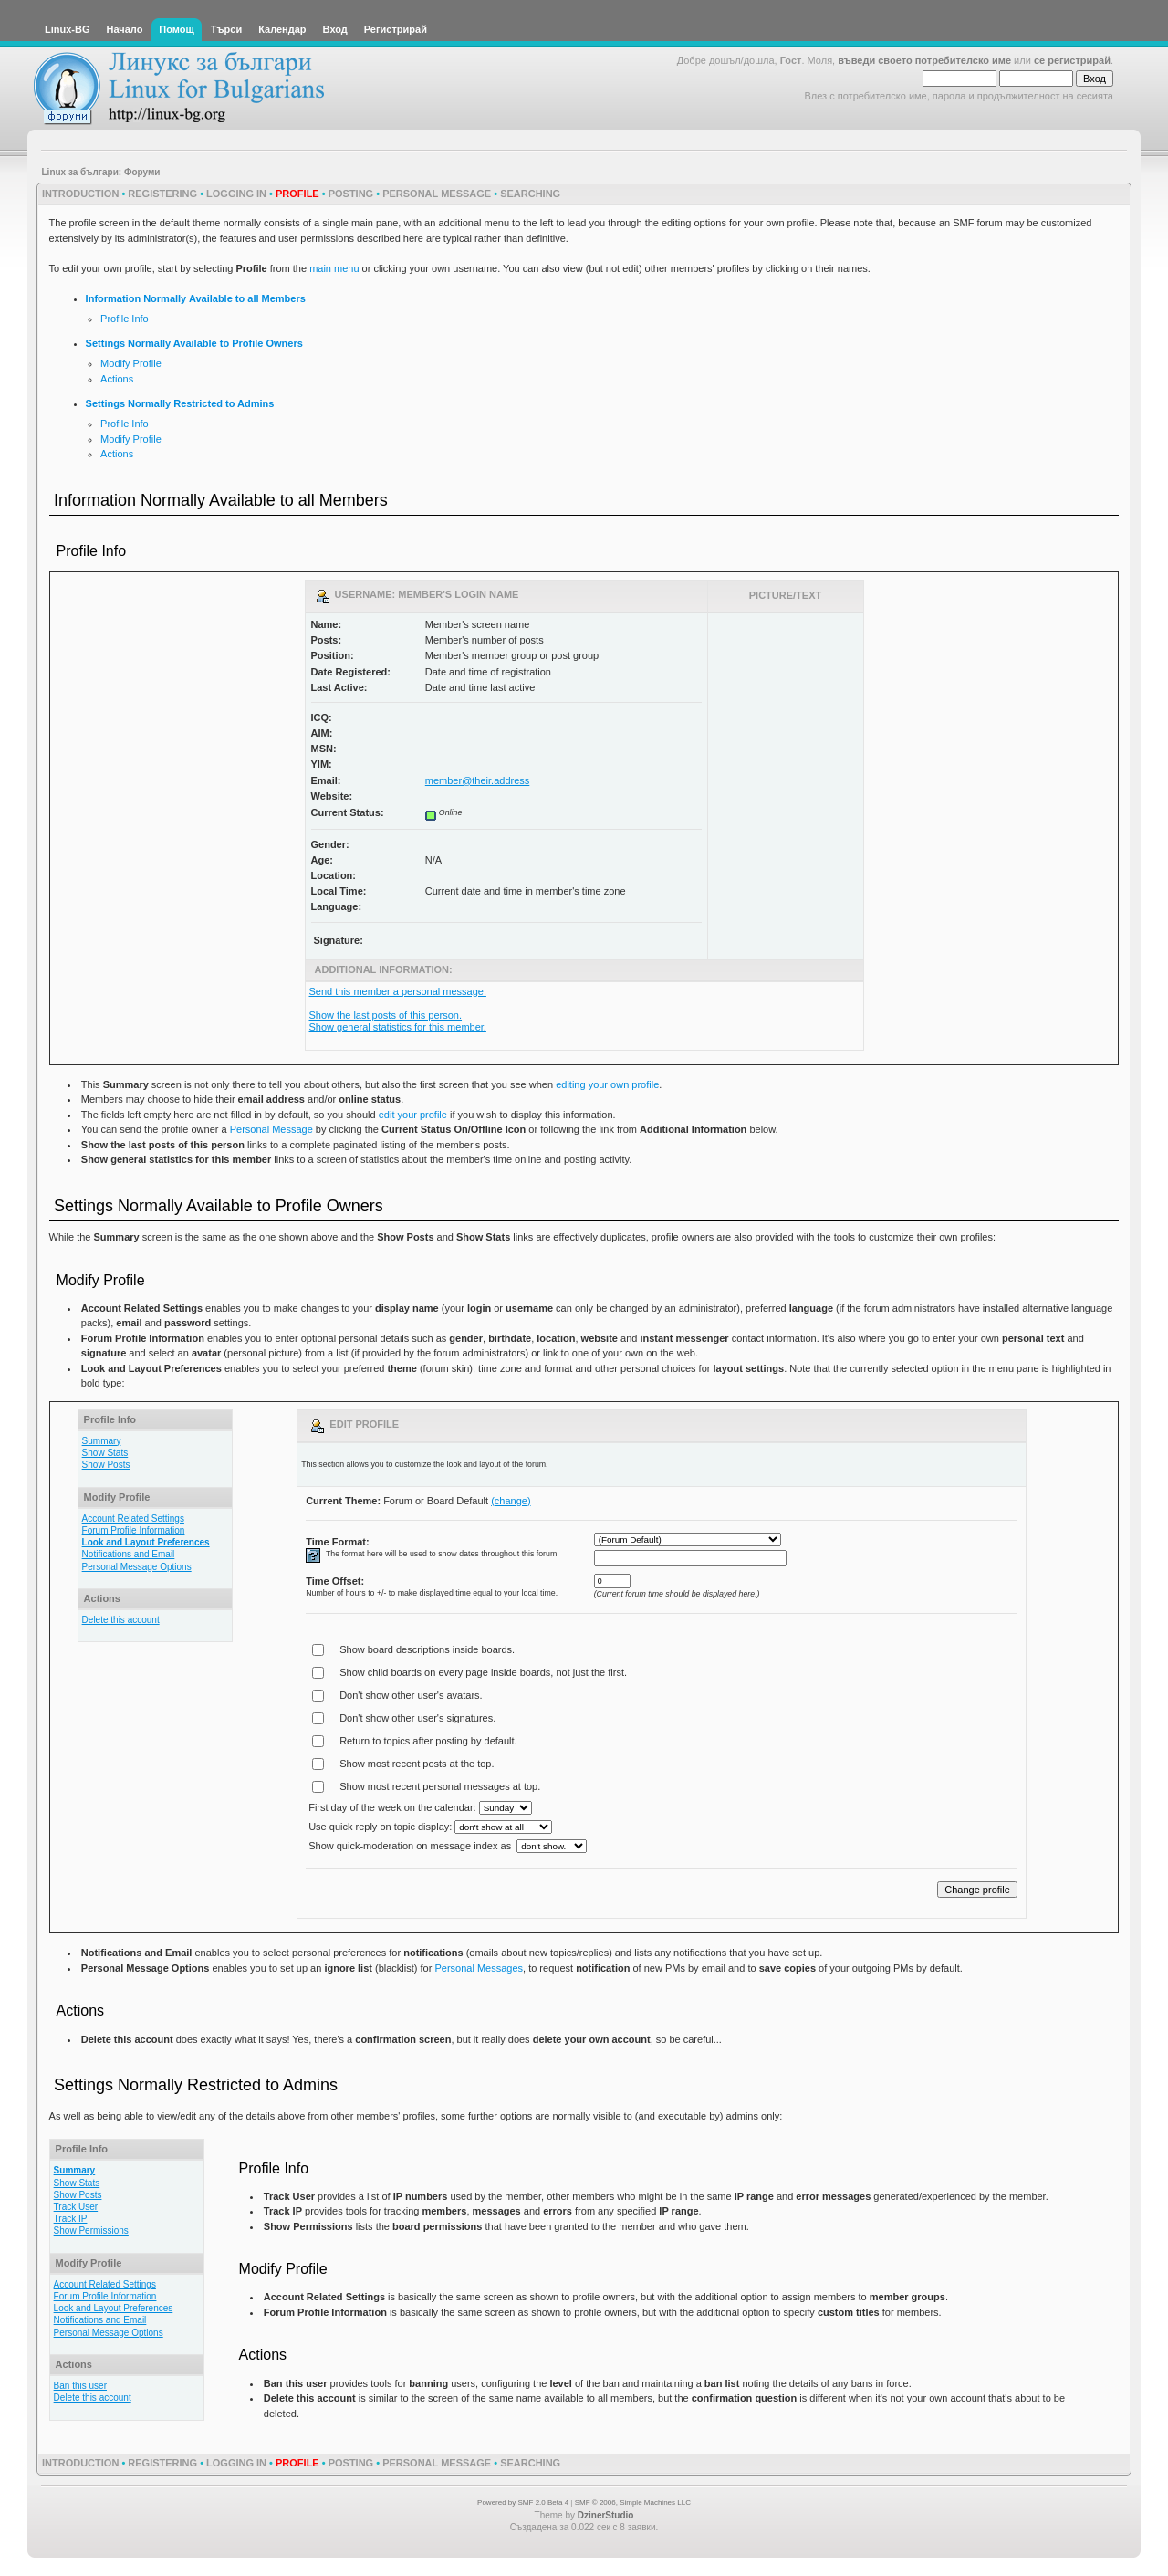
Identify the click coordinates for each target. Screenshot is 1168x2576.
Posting (351, 193)
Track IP (71, 2219)
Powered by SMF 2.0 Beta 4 (522, 2502)
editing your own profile (607, 1084)
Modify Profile (131, 363)
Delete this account (121, 1620)
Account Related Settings (133, 1518)
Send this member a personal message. (397, 991)
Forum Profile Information (133, 1530)
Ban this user (80, 2386)
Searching (530, 193)
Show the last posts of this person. (386, 1015)
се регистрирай (1072, 60)
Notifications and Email (128, 1554)
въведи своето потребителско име (924, 60)
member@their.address (477, 780)
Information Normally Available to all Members (196, 298)
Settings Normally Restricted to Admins (180, 403)
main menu (334, 268)
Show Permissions (91, 2230)
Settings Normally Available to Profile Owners (194, 343)
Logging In (236, 193)
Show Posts (106, 1465)
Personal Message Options (137, 1567)
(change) (510, 1500)
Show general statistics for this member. (397, 1026)
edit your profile (413, 1114)
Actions (116, 378)
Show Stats (105, 1453)
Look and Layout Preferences (146, 1542)
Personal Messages (478, 1968)
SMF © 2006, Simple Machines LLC (633, 2502)
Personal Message (436, 193)
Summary (101, 1441)
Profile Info (124, 318)
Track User (76, 2207)
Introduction (80, 193)
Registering (162, 193)
